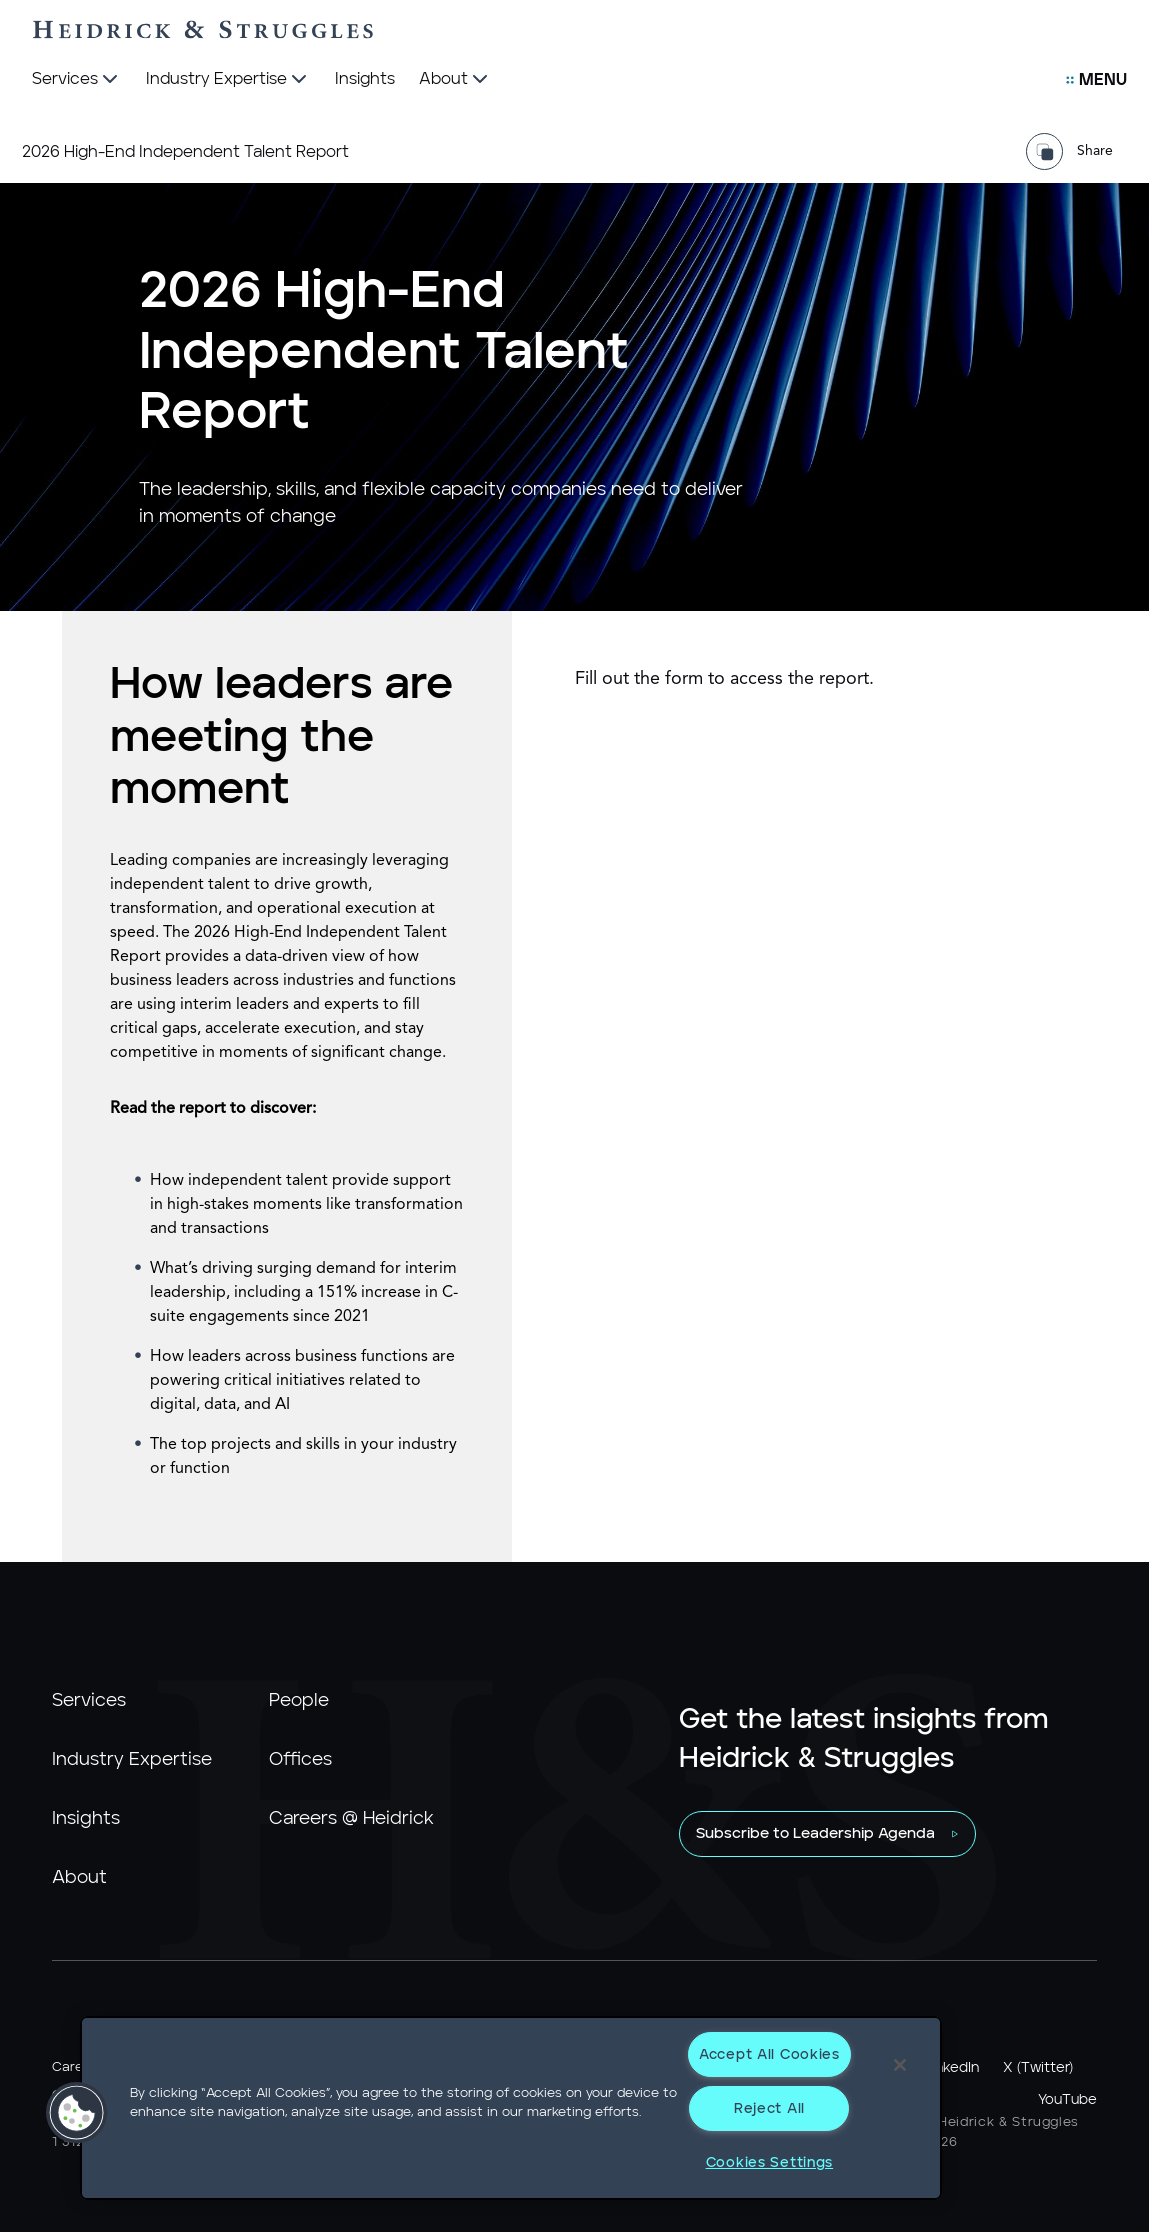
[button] (77, 2113)
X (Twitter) (1038, 2068)
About (79, 1878)
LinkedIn (952, 2068)
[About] (455, 80)
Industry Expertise (132, 1760)
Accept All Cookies (769, 2054)
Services (89, 1701)
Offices (300, 1760)
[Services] (77, 80)
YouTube (1067, 2100)
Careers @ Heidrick (351, 1819)
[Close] (900, 2065)
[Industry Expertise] (228, 80)
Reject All (769, 2108)
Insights (86, 1819)
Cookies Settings (770, 2162)
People (299, 1701)
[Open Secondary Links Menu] (1096, 80)
